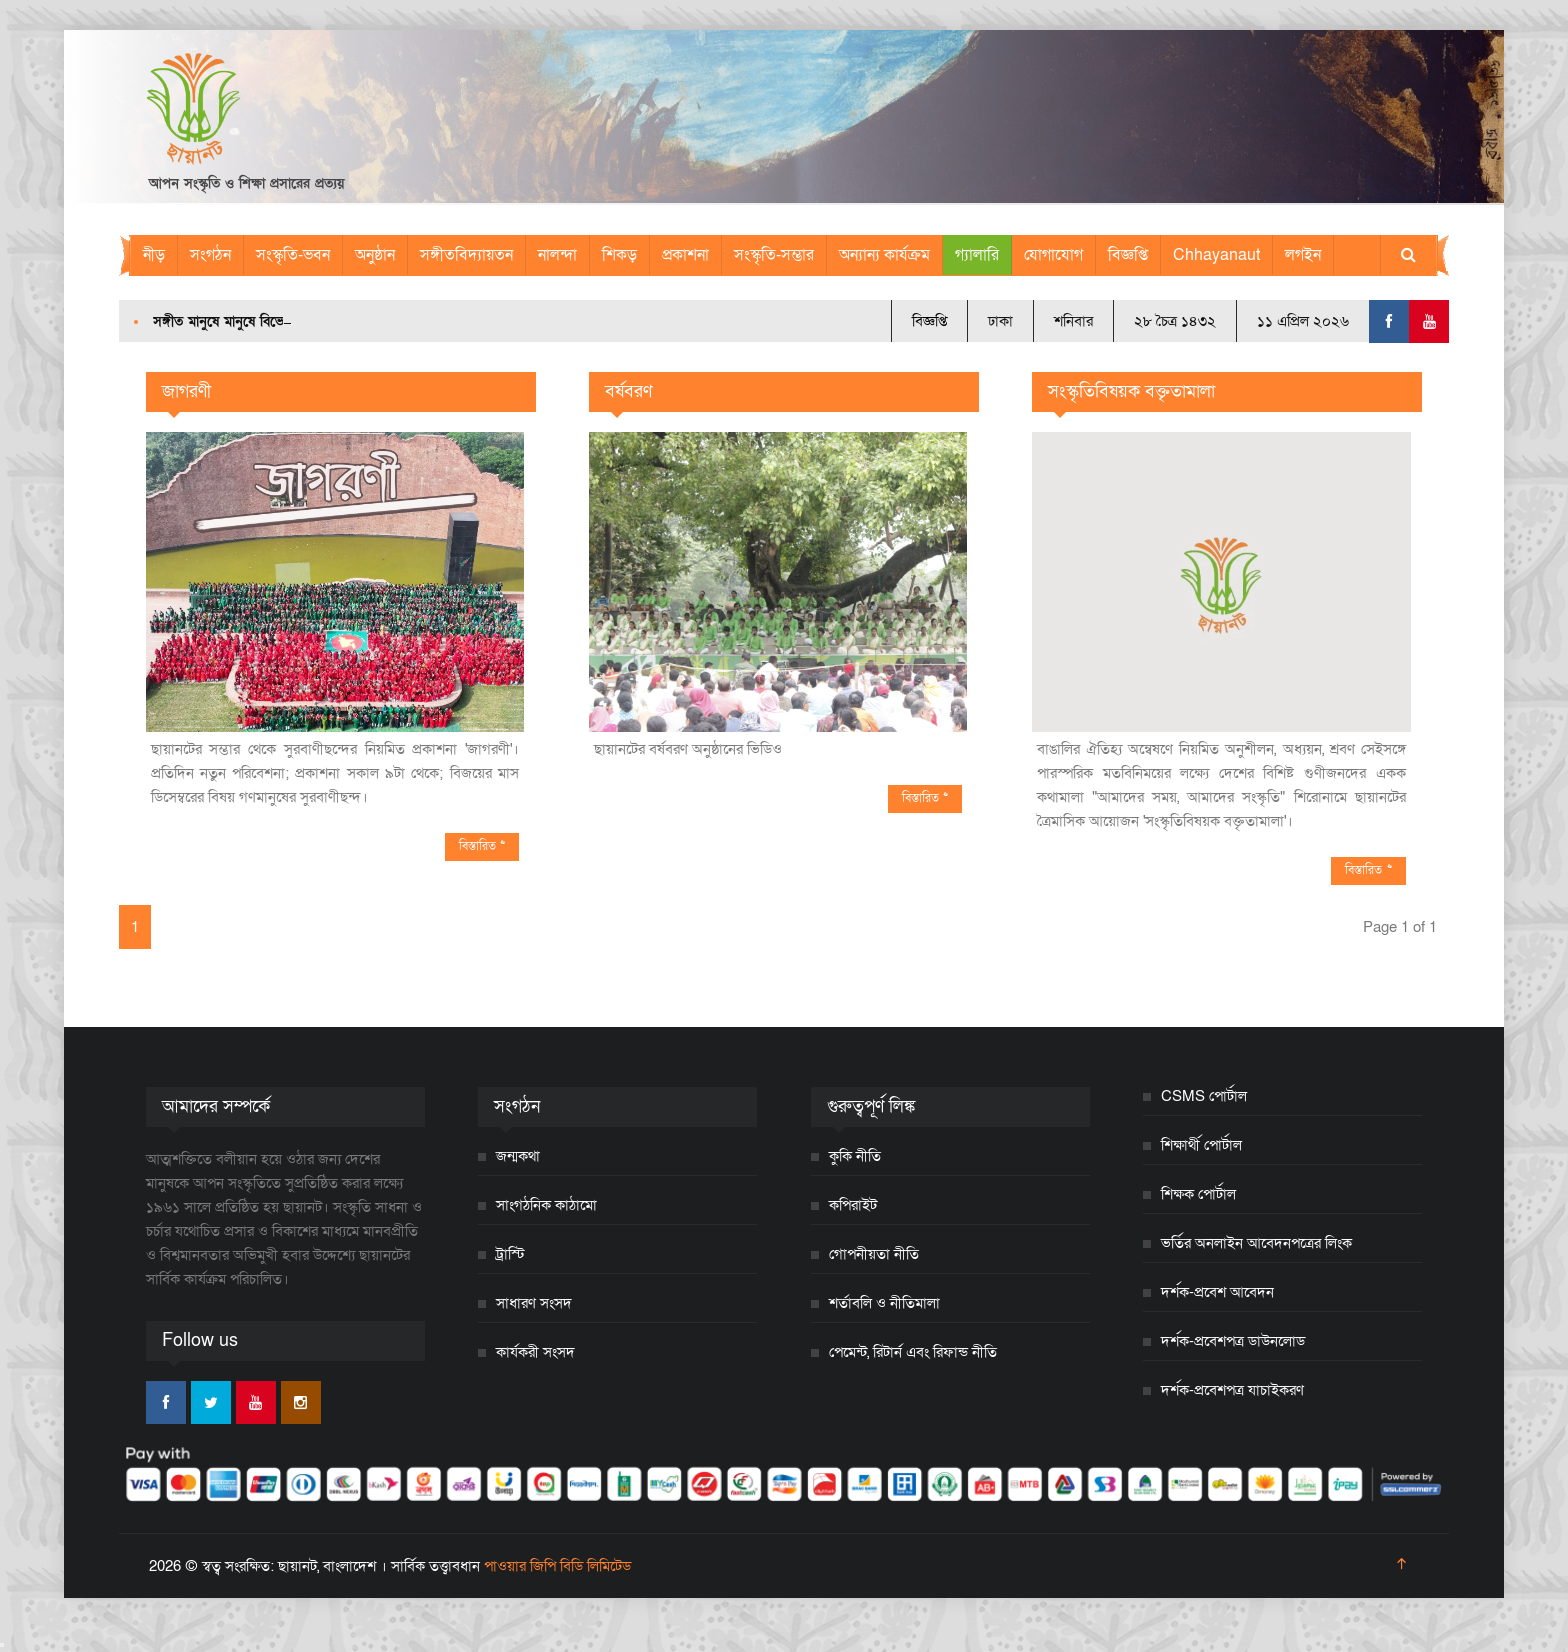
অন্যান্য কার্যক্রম (884, 255)
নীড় (154, 255)
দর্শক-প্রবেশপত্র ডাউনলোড (1233, 1341)
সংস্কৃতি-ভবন (293, 255)
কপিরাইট (853, 1205)
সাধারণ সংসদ (534, 1303)
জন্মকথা (518, 1156)
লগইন (1303, 255)
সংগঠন (210, 255)
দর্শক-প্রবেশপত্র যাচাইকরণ (1232, 1390)
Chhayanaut (1216, 255)
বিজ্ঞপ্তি (1128, 255)
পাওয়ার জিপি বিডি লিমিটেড (557, 1566)
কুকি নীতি (855, 1156)
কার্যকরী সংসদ (535, 1352)
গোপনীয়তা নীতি (874, 1254)
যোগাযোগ (1053, 255)
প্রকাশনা (685, 255)
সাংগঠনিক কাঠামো (546, 1205)
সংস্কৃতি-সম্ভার (774, 255)
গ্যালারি (977, 255)
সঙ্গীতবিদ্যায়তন (466, 255)
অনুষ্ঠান (375, 255)
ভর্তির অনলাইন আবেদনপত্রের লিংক (1256, 1243)
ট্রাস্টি (510, 1254)
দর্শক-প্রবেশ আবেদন (1217, 1292)
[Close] (2, 1645)
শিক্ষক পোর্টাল (1198, 1194)
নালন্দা (557, 255)
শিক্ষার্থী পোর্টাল (1201, 1145)
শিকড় (619, 255)
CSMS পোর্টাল (1204, 1096)
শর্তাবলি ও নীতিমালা (884, 1303)
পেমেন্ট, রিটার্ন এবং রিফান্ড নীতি (913, 1352)
